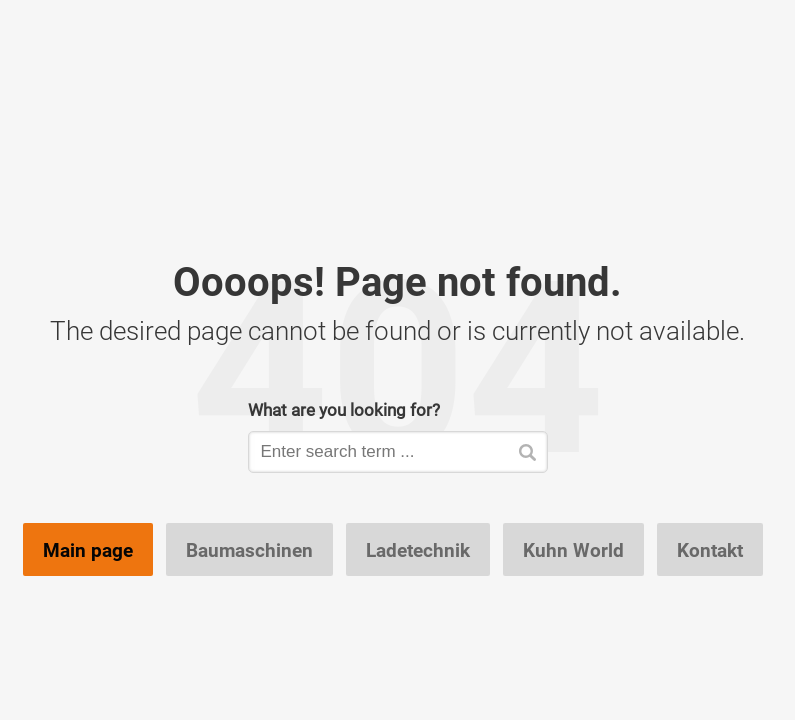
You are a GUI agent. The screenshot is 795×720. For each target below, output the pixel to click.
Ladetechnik (418, 550)
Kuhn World (573, 550)
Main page (88, 550)
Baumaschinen (249, 550)
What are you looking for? (344, 409)
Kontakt (710, 550)
